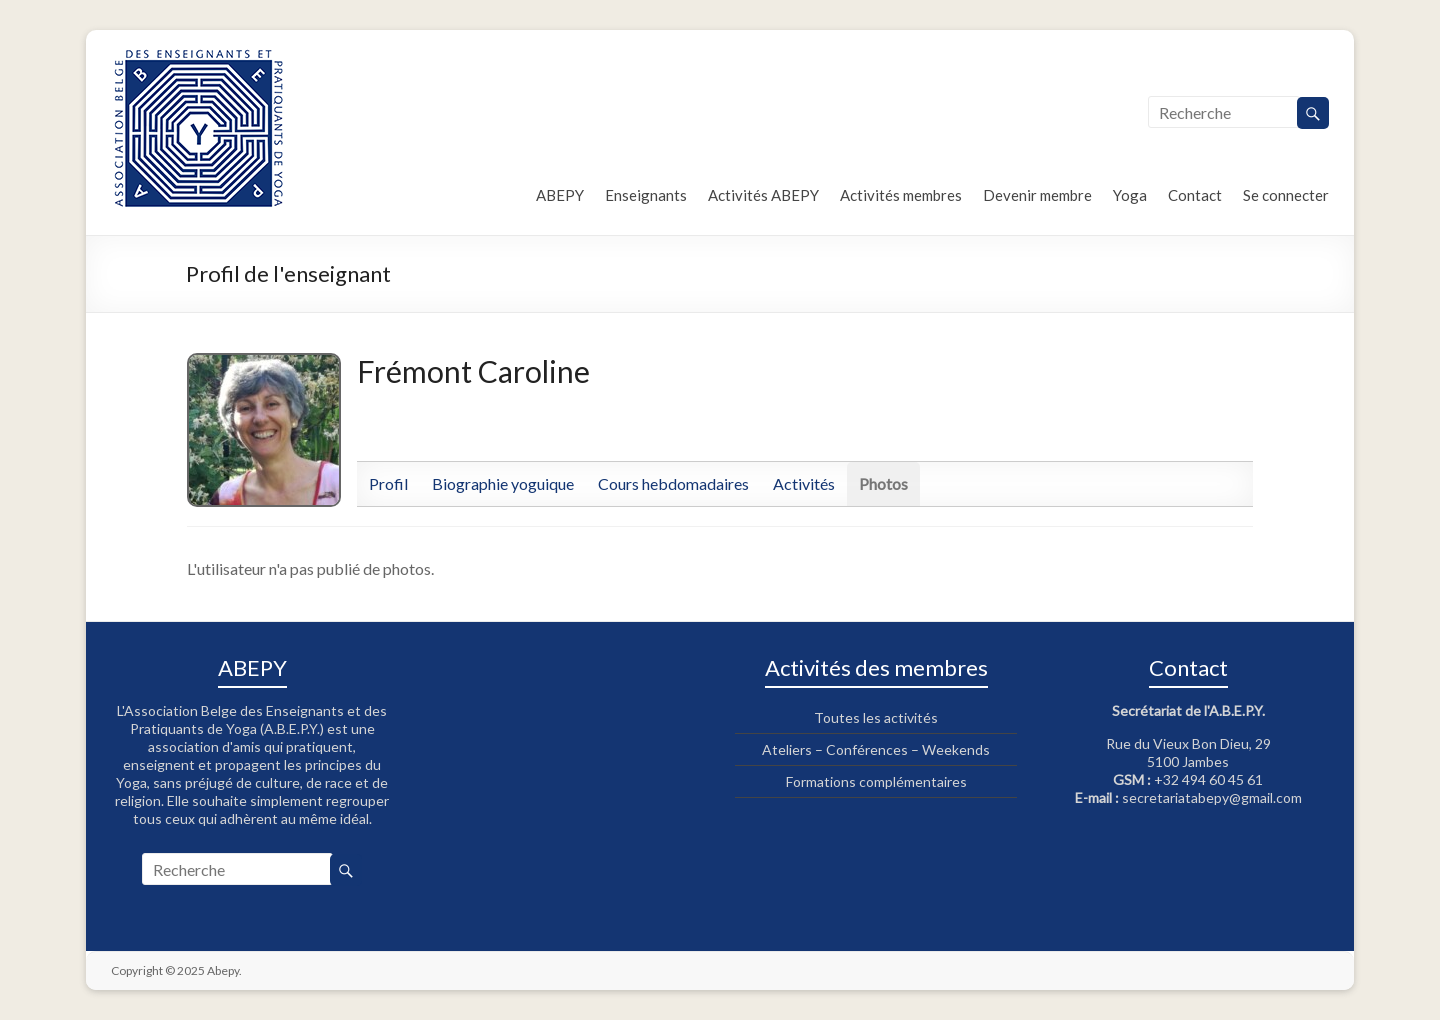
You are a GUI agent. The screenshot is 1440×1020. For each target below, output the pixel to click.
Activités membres (901, 195)
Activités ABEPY (763, 195)
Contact (1195, 195)
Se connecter (1286, 195)
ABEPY (560, 195)
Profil (388, 483)
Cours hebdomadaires (673, 483)
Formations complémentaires (876, 781)
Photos (883, 483)
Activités (804, 483)
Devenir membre (1037, 195)
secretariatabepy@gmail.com (1212, 797)
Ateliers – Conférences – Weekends (876, 749)
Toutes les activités (876, 717)
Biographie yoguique (503, 483)
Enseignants (646, 195)
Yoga (1130, 195)
